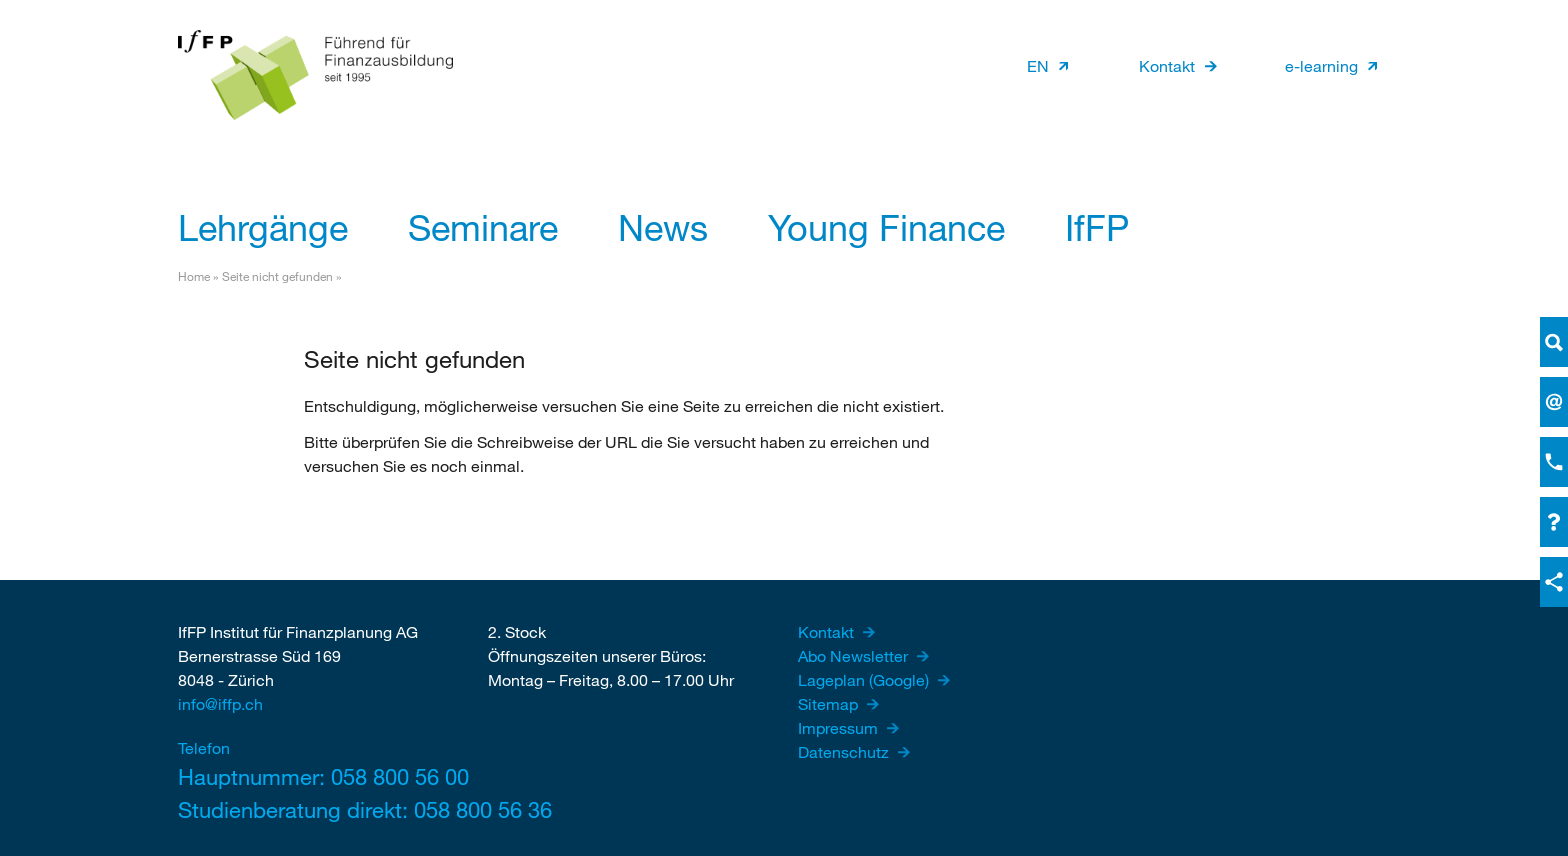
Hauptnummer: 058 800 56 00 (313, 776)
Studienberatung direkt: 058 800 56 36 (313, 809)
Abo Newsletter (855, 655)
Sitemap (830, 703)
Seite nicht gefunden (277, 276)
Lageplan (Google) (865, 679)
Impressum (840, 727)
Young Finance (886, 227)
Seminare (483, 227)
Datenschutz (845, 751)
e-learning (1321, 65)
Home (194, 276)
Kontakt (1167, 65)
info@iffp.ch (220, 703)
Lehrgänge (263, 227)
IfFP (1097, 227)
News (663, 227)
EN (1038, 65)
